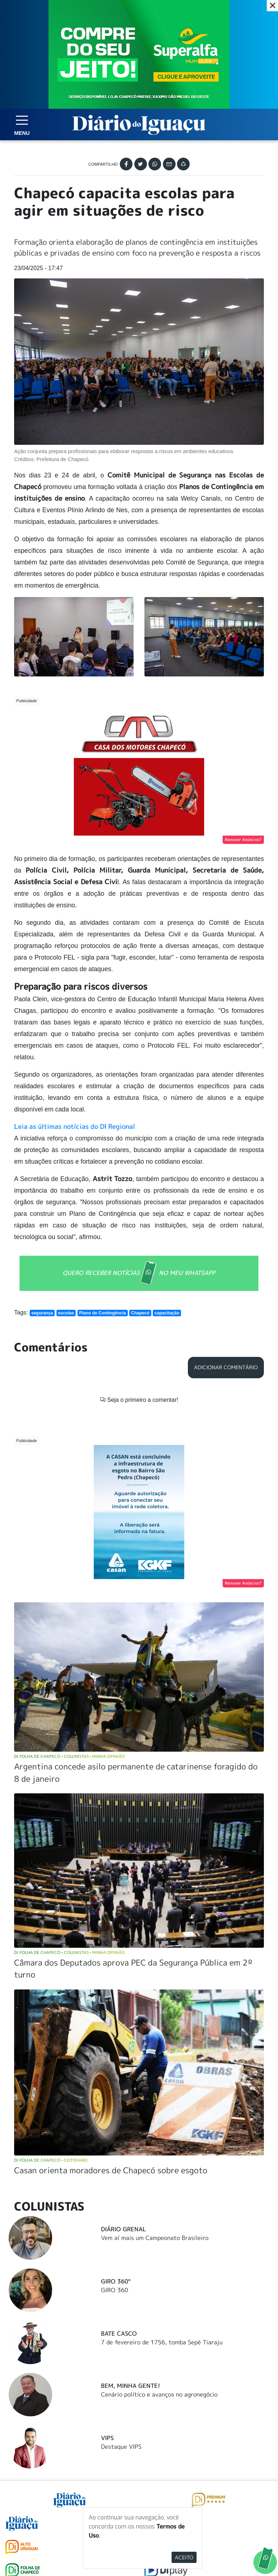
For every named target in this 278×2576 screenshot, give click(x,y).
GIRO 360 (114, 2109)
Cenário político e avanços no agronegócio (159, 2214)
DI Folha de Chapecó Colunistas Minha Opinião (69, 1575)
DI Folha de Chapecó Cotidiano (51, 1979)
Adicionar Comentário (226, 1355)
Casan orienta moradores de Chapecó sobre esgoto (110, 1989)
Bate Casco (119, 2153)
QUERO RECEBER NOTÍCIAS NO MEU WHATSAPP (139, 1261)
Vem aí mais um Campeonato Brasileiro (154, 2057)
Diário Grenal (123, 2049)
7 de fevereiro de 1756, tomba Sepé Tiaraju (162, 2162)
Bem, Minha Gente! (130, 2205)
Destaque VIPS (121, 2266)
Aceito (184, 2557)
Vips (107, 2257)
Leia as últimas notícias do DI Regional (74, 1114)
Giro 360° (115, 2101)
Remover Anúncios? (243, 828)
